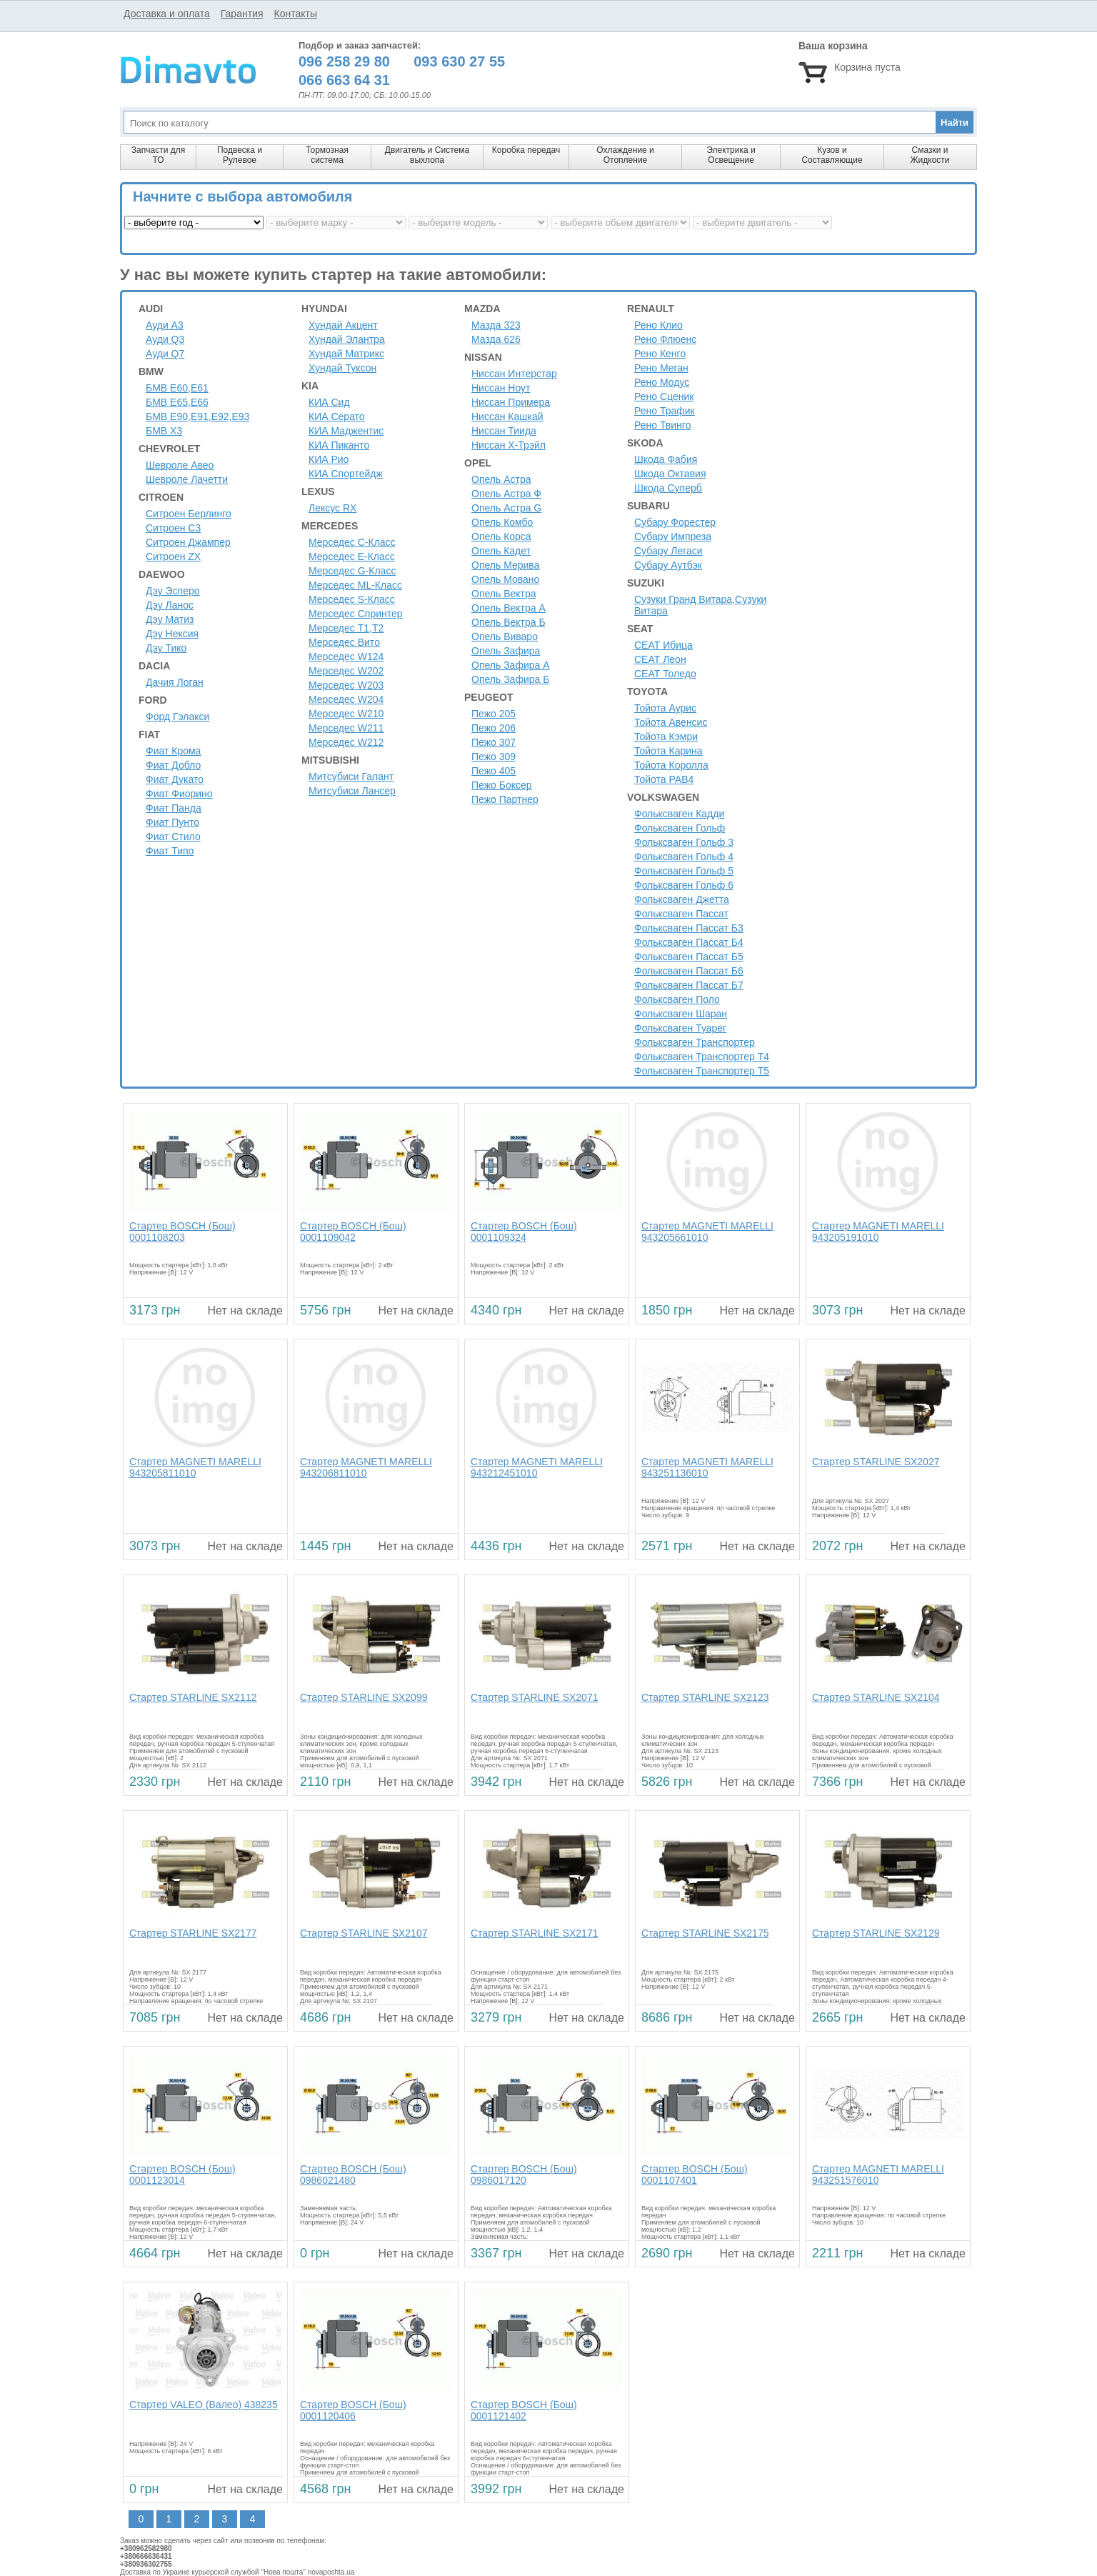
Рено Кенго (660, 353)
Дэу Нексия (172, 633)
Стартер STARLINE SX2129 (875, 1933)
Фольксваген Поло (677, 999)
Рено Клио (658, 325)
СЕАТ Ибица (663, 645)
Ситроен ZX (173, 556)
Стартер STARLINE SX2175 (704, 1933)
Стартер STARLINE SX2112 (192, 1697)
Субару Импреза (672, 536)
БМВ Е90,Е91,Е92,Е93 (197, 416)
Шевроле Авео (180, 465)
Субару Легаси (668, 550)
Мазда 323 (496, 325)
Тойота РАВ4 (663, 779)
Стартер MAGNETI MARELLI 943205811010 (195, 1467)
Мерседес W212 (346, 742)
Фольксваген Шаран (680, 1013)
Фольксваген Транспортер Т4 (701, 1056)
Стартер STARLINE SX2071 (534, 1697)
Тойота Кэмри (666, 736)
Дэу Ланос (170, 605)
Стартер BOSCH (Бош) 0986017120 (524, 2174)
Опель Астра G (506, 508)
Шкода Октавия (670, 473)
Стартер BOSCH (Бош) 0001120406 (353, 2410)
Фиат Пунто (172, 822)
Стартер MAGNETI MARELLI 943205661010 (707, 1231)
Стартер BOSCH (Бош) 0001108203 (182, 1231)
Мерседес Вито (344, 642)
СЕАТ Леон (660, 659)
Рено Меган (661, 368)
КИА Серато (337, 416)
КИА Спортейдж (346, 473)
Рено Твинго (662, 425)
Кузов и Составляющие (831, 155)
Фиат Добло (173, 765)
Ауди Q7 (165, 353)
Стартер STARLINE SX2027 (875, 1461)
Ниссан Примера (510, 402)
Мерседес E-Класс (352, 556)
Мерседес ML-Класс (355, 585)
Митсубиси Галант (351, 776)
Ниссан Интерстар (514, 373)
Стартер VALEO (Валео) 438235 (203, 2404)
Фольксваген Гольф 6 (683, 885)
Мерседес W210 (346, 713)
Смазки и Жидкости (929, 155)
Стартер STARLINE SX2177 (192, 1933)
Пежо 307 (493, 742)
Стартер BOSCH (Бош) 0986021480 (353, 2174)
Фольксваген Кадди (679, 813)
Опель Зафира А (510, 665)
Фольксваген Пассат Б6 (688, 971)
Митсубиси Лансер (352, 791)
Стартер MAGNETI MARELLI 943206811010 (366, 1467)
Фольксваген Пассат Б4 (688, 942)
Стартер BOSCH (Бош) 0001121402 (524, 2410)
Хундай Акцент (343, 325)
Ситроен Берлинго (188, 513)
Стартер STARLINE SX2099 (363, 1697)
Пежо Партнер (505, 799)
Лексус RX (332, 508)
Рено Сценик (663, 396)
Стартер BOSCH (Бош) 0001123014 (182, 2174)
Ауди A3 (165, 325)
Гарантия (242, 13)
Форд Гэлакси (177, 716)
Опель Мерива (505, 565)
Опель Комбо (502, 522)
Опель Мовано (505, 579)
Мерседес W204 (346, 699)
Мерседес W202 (346, 671)
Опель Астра (501, 479)
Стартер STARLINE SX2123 (704, 1697)
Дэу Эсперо (173, 590)
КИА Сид (329, 402)
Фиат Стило (173, 836)
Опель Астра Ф (506, 493)
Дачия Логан (175, 682)
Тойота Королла (671, 765)
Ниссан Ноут (501, 388)
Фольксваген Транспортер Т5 (701, 1071)
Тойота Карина (668, 751)
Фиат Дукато (175, 779)
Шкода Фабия (665, 459)
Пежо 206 (493, 728)
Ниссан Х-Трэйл (508, 445)
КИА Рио (329, 459)
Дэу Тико (166, 648)
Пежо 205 (493, 713)
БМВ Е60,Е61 (177, 388)
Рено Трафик (664, 410)
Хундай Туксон (342, 368)
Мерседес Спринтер (356, 613)
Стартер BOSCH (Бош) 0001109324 (524, 1231)
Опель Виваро (504, 636)
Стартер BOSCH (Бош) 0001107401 (694, 2174)
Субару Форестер (675, 522)
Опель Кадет (501, 550)
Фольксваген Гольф (679, 828)
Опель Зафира (505, 651)
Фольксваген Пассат (681, 913)
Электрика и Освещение (730, 155)
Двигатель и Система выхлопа (427, 155)
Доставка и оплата (167, 13)
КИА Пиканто (339, 445)
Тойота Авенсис (670, 722)
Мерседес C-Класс (352, 542)
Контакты (295, 13)
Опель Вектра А (508, 608)
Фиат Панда (173, 808)
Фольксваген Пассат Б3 (688, 928)
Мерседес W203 (346, 685)
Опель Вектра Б (508, 622)
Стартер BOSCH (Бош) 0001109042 (353, 1231)
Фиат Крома (173, 751)
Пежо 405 (493, 771)
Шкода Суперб (668, 488)
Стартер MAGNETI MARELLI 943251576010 (878, 2174)
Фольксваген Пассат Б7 (688, 985)
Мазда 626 (496, 339)
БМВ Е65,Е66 (177, 402)
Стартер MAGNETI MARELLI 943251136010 (707, 1467)
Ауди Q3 (165, 339)
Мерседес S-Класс (352, 599)
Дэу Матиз (170, 619)
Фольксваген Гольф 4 (683, 856)
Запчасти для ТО (158, 155)
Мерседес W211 (346, 728)
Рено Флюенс (665, 339)
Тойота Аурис (665, 708)
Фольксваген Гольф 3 (683, 842)
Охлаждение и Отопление (625, 155)
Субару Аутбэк (668, 565)
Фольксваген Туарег (680, 1028)
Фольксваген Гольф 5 (683, 871)
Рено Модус (661, 382)
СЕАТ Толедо (665, 673)
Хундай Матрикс (346, 353)
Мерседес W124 (346, 656)
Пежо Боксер (501, 785)
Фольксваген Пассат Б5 (688, 956)
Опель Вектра (503, 593)
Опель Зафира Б (510, 679)
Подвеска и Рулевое (239, 155)
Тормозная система (327, 155)
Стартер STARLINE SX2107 (363, 1933)
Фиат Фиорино (179, 793)
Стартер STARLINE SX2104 (875, 1697)
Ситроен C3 (173, 528)
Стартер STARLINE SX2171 (534, 1933)
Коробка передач (526, 150)
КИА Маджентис (346, 430)
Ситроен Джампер (188, 542)
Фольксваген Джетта (681, 899)
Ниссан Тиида (503, 430)
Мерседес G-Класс (352, 570)
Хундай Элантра (347, 339)
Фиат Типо (170, 851)
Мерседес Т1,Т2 (346, 628)
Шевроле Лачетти (187, 479)
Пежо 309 (493, 756)
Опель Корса (501, 536)
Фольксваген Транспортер (694, 1042)
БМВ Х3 (164, 430)
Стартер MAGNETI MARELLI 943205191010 (878, 1231)
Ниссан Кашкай (507, 416)
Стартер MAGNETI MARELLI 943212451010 (537, 1467)
